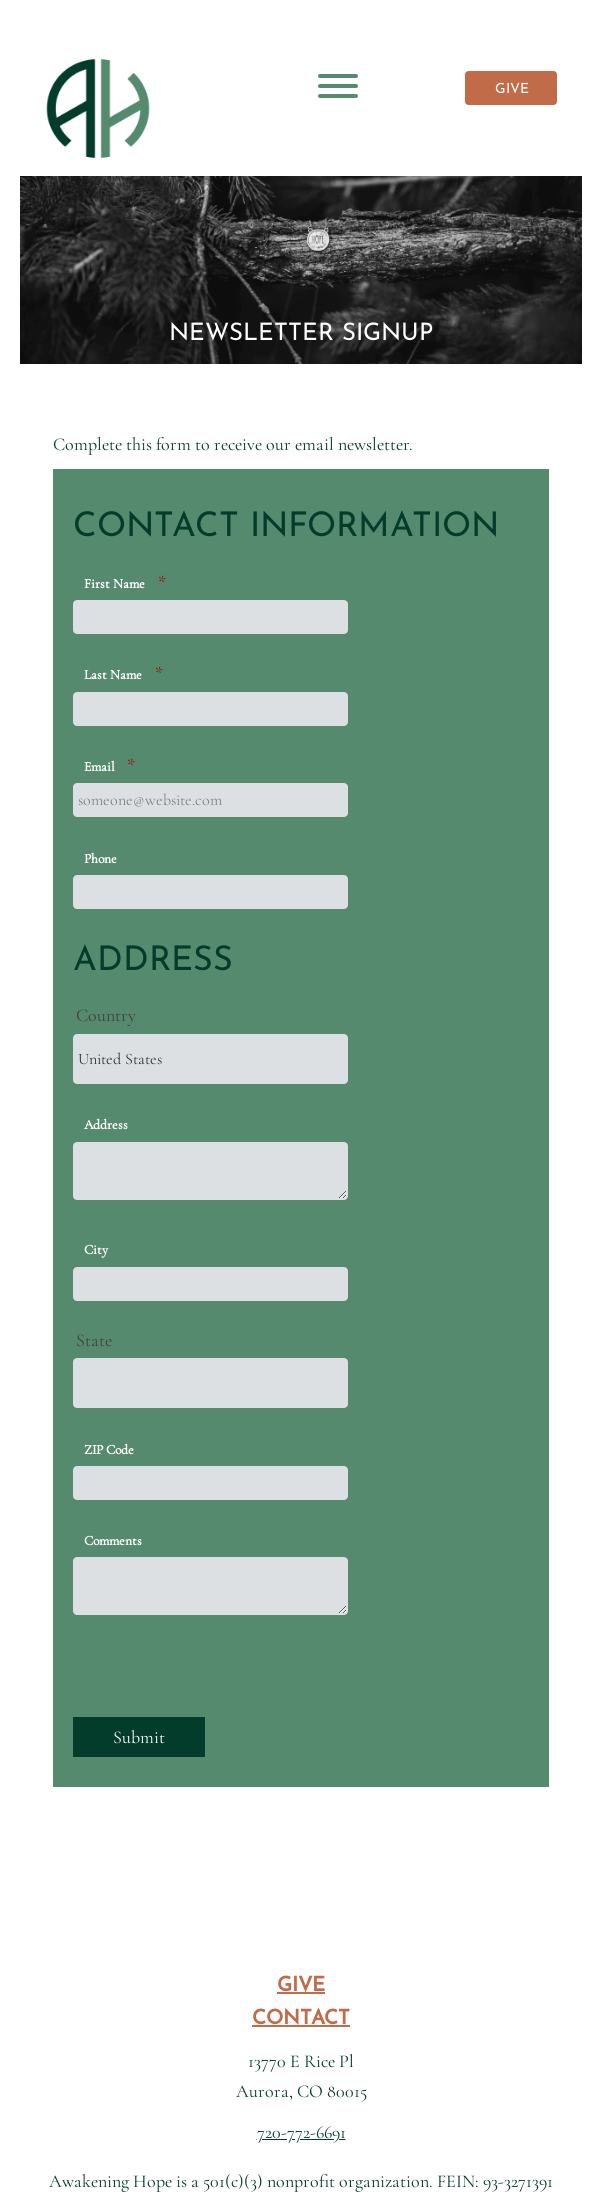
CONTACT (301, 2019)
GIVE (512, 89)
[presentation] (225, 1678)
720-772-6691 (301, 2132)
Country (106, 1015)
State (94, 1340)
